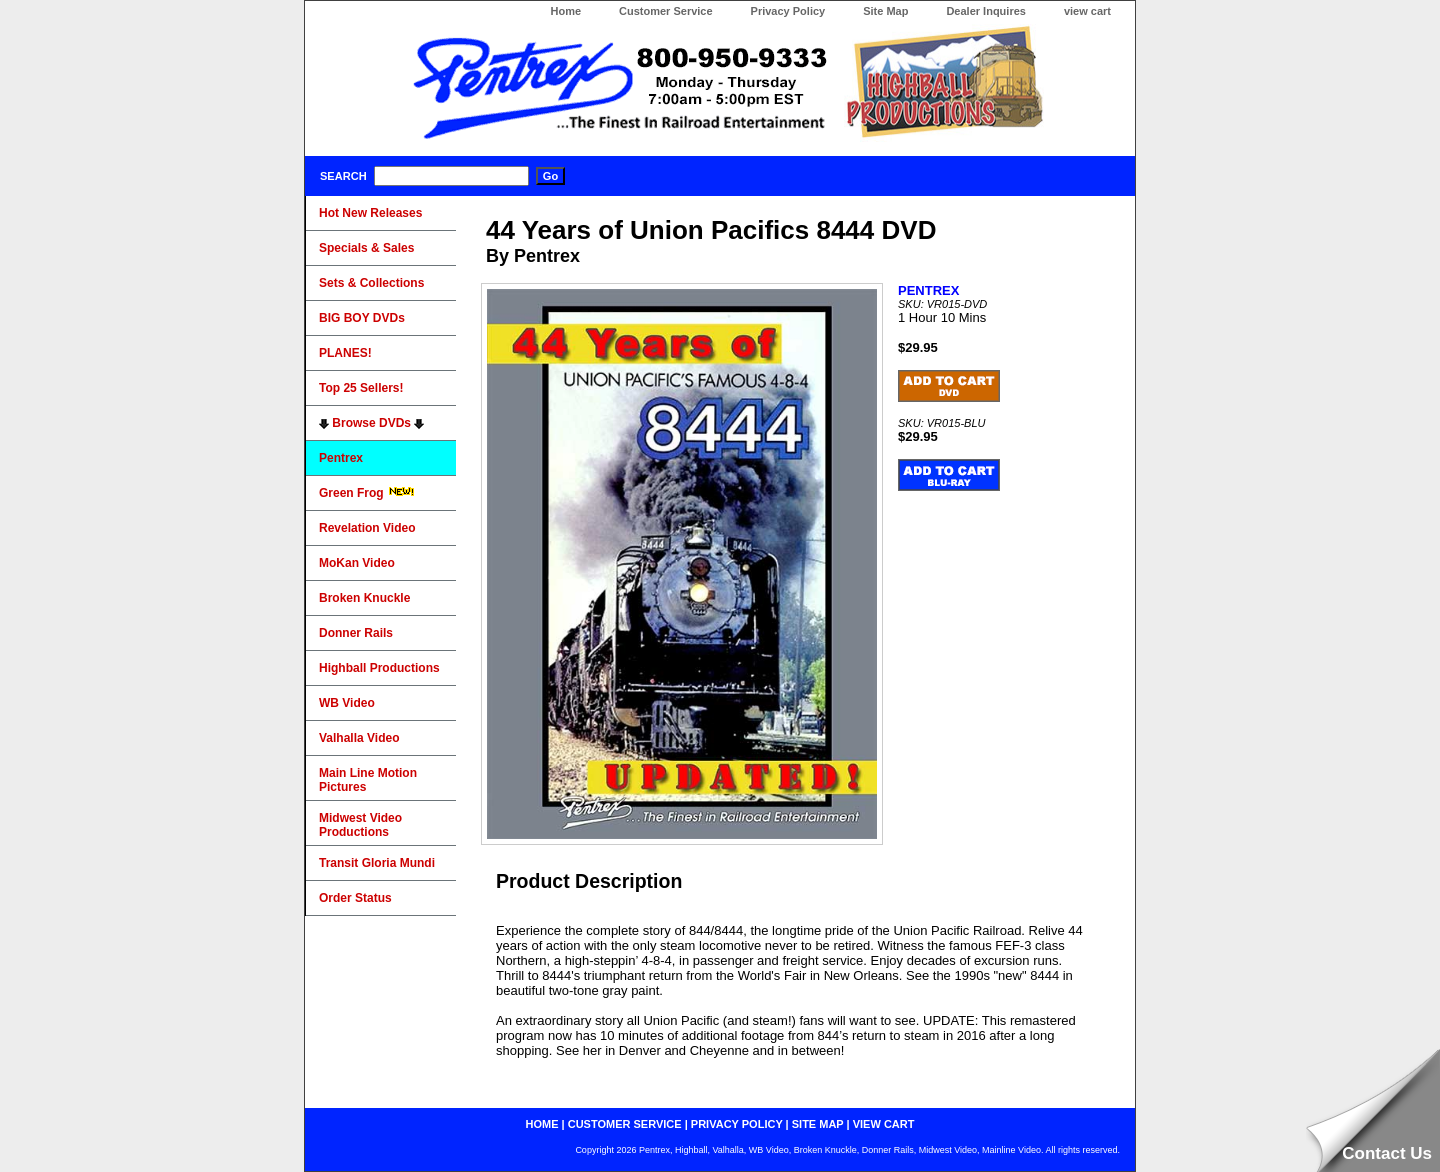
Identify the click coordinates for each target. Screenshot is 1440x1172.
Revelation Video (367, 528)
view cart (1087, 11)
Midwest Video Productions (360, 825)
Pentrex (341, 458)
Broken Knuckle (364, 598)
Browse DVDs (371, 423)
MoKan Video (357, 563)
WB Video (347, 703)
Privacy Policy (788, 11)
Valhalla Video (359, 738)
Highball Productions (379, 668)
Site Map (885, 11)
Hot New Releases (370, 213)
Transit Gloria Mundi (377, 863)
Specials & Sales (366, 248)
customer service (625, 1124)
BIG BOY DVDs (362, 318)
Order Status (355, 898)
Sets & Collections (371, 283)
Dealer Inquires (985, 11)
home (542, 1124)
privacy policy (737, 1124)
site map (818, 1124)
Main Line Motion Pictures (368, 780)
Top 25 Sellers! (361, 388)
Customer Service (666, 11)
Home (565, 11)
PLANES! (345, 353)
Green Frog (367, 493)
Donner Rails (356, 633)
